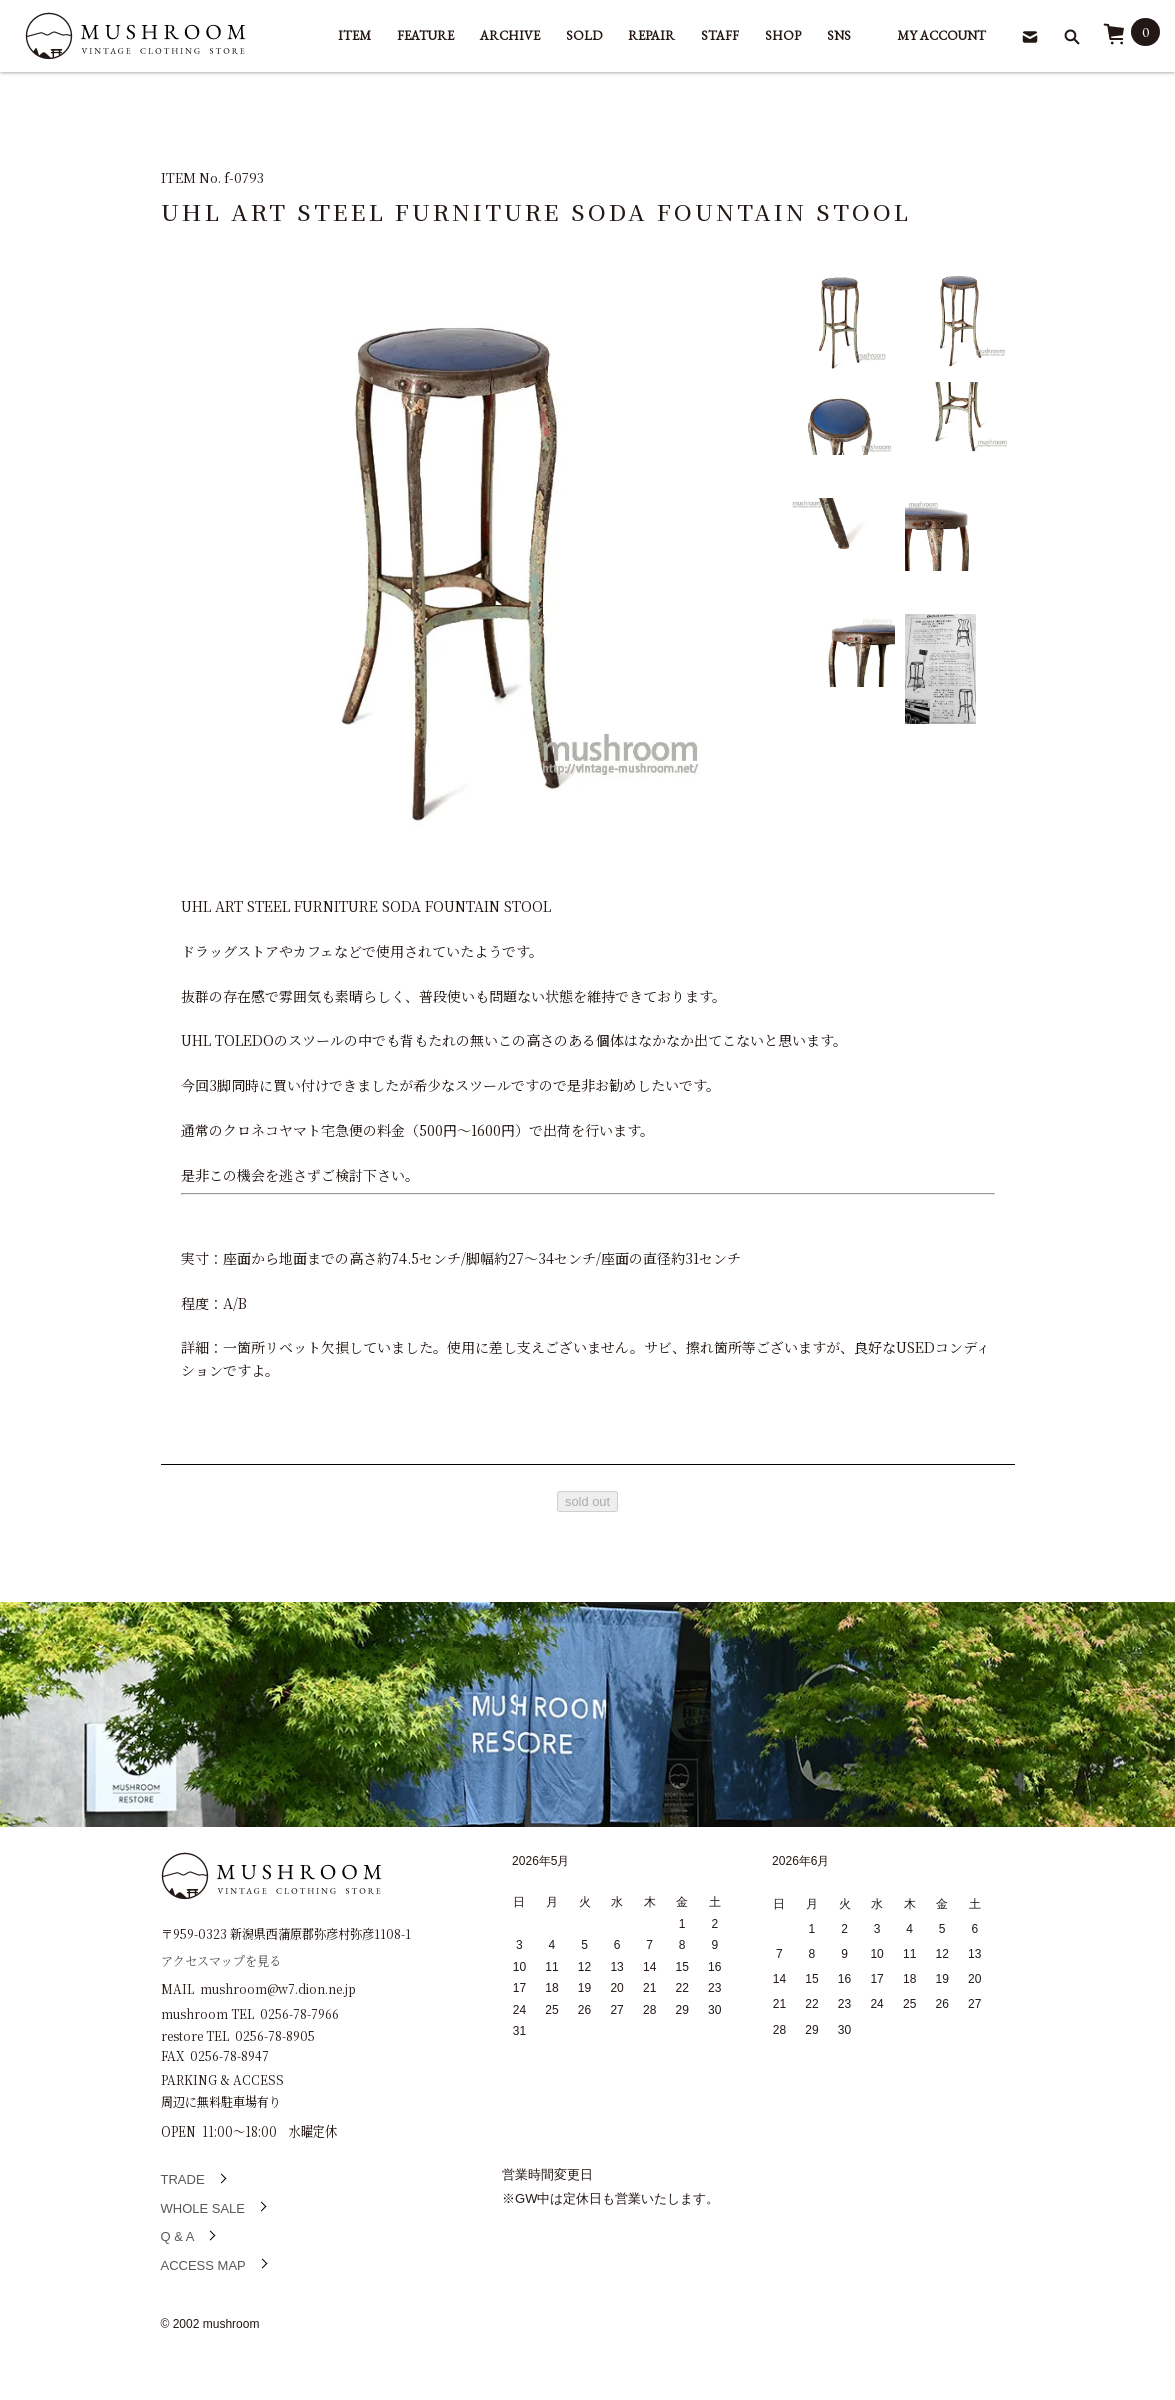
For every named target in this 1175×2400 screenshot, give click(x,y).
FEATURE (425, 35)
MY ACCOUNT (941, 35)
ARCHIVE (510, 35)
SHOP (783, 35)
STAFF (720, 35)
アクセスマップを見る (221, 1959)
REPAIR (651, 35)
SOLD (584, 35)
